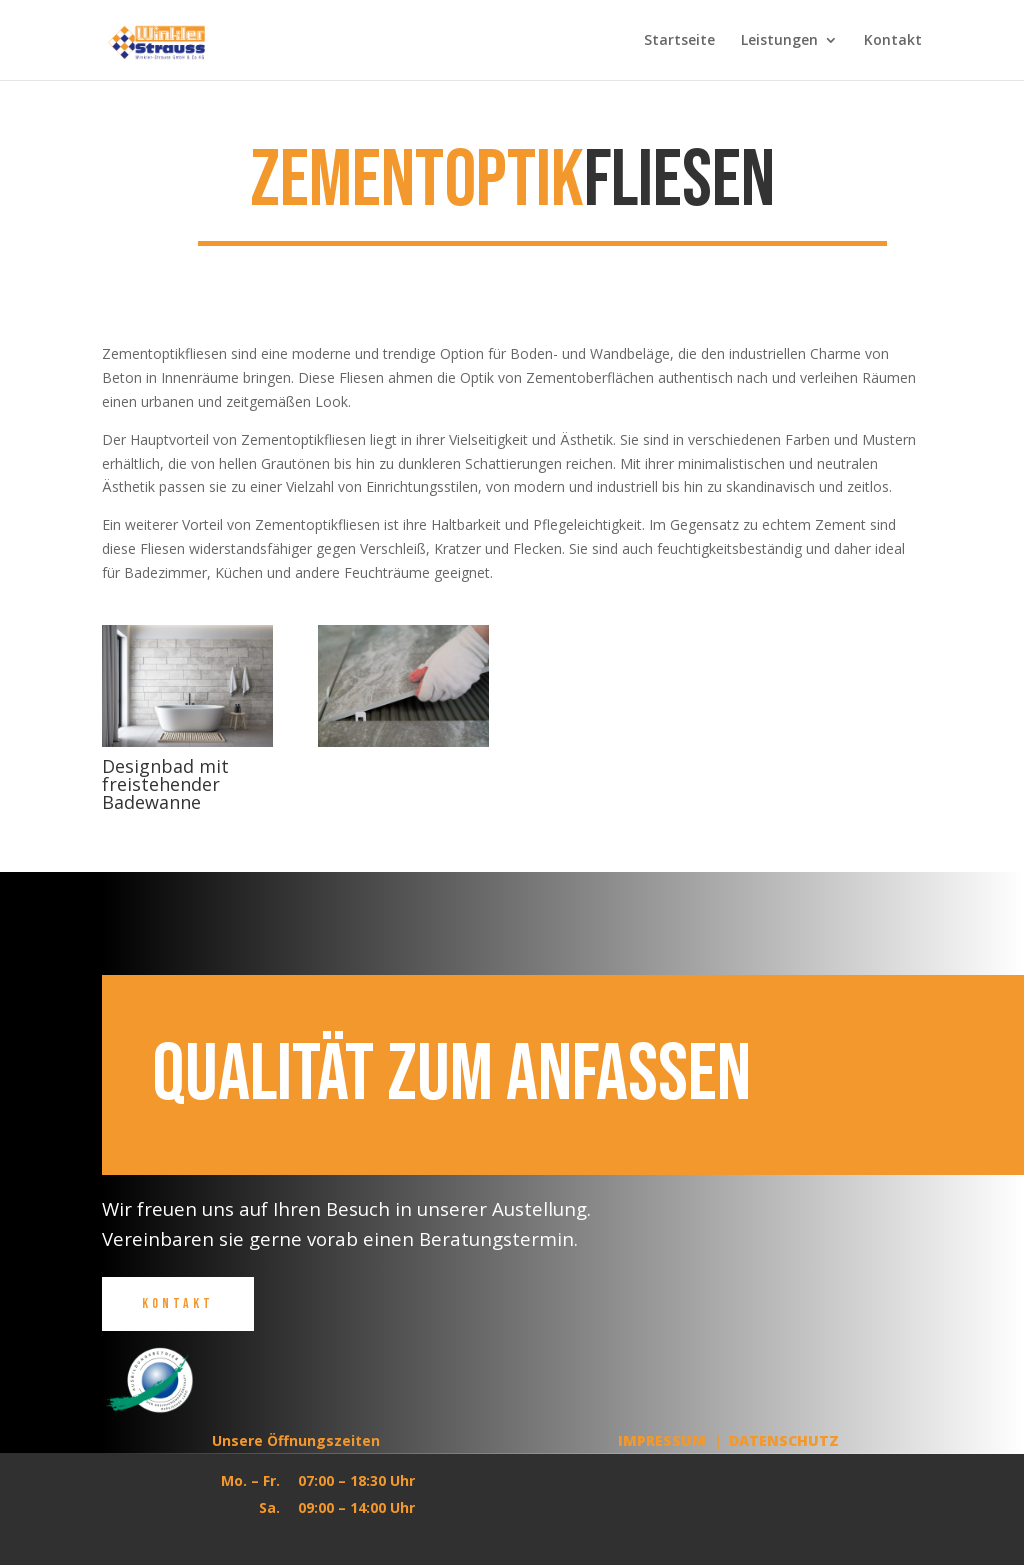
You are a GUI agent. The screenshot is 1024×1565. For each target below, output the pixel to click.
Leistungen (779, 41)
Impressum (662, 1440)
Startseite (679, 41)
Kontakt (893, 41)
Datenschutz (784, 1440)
